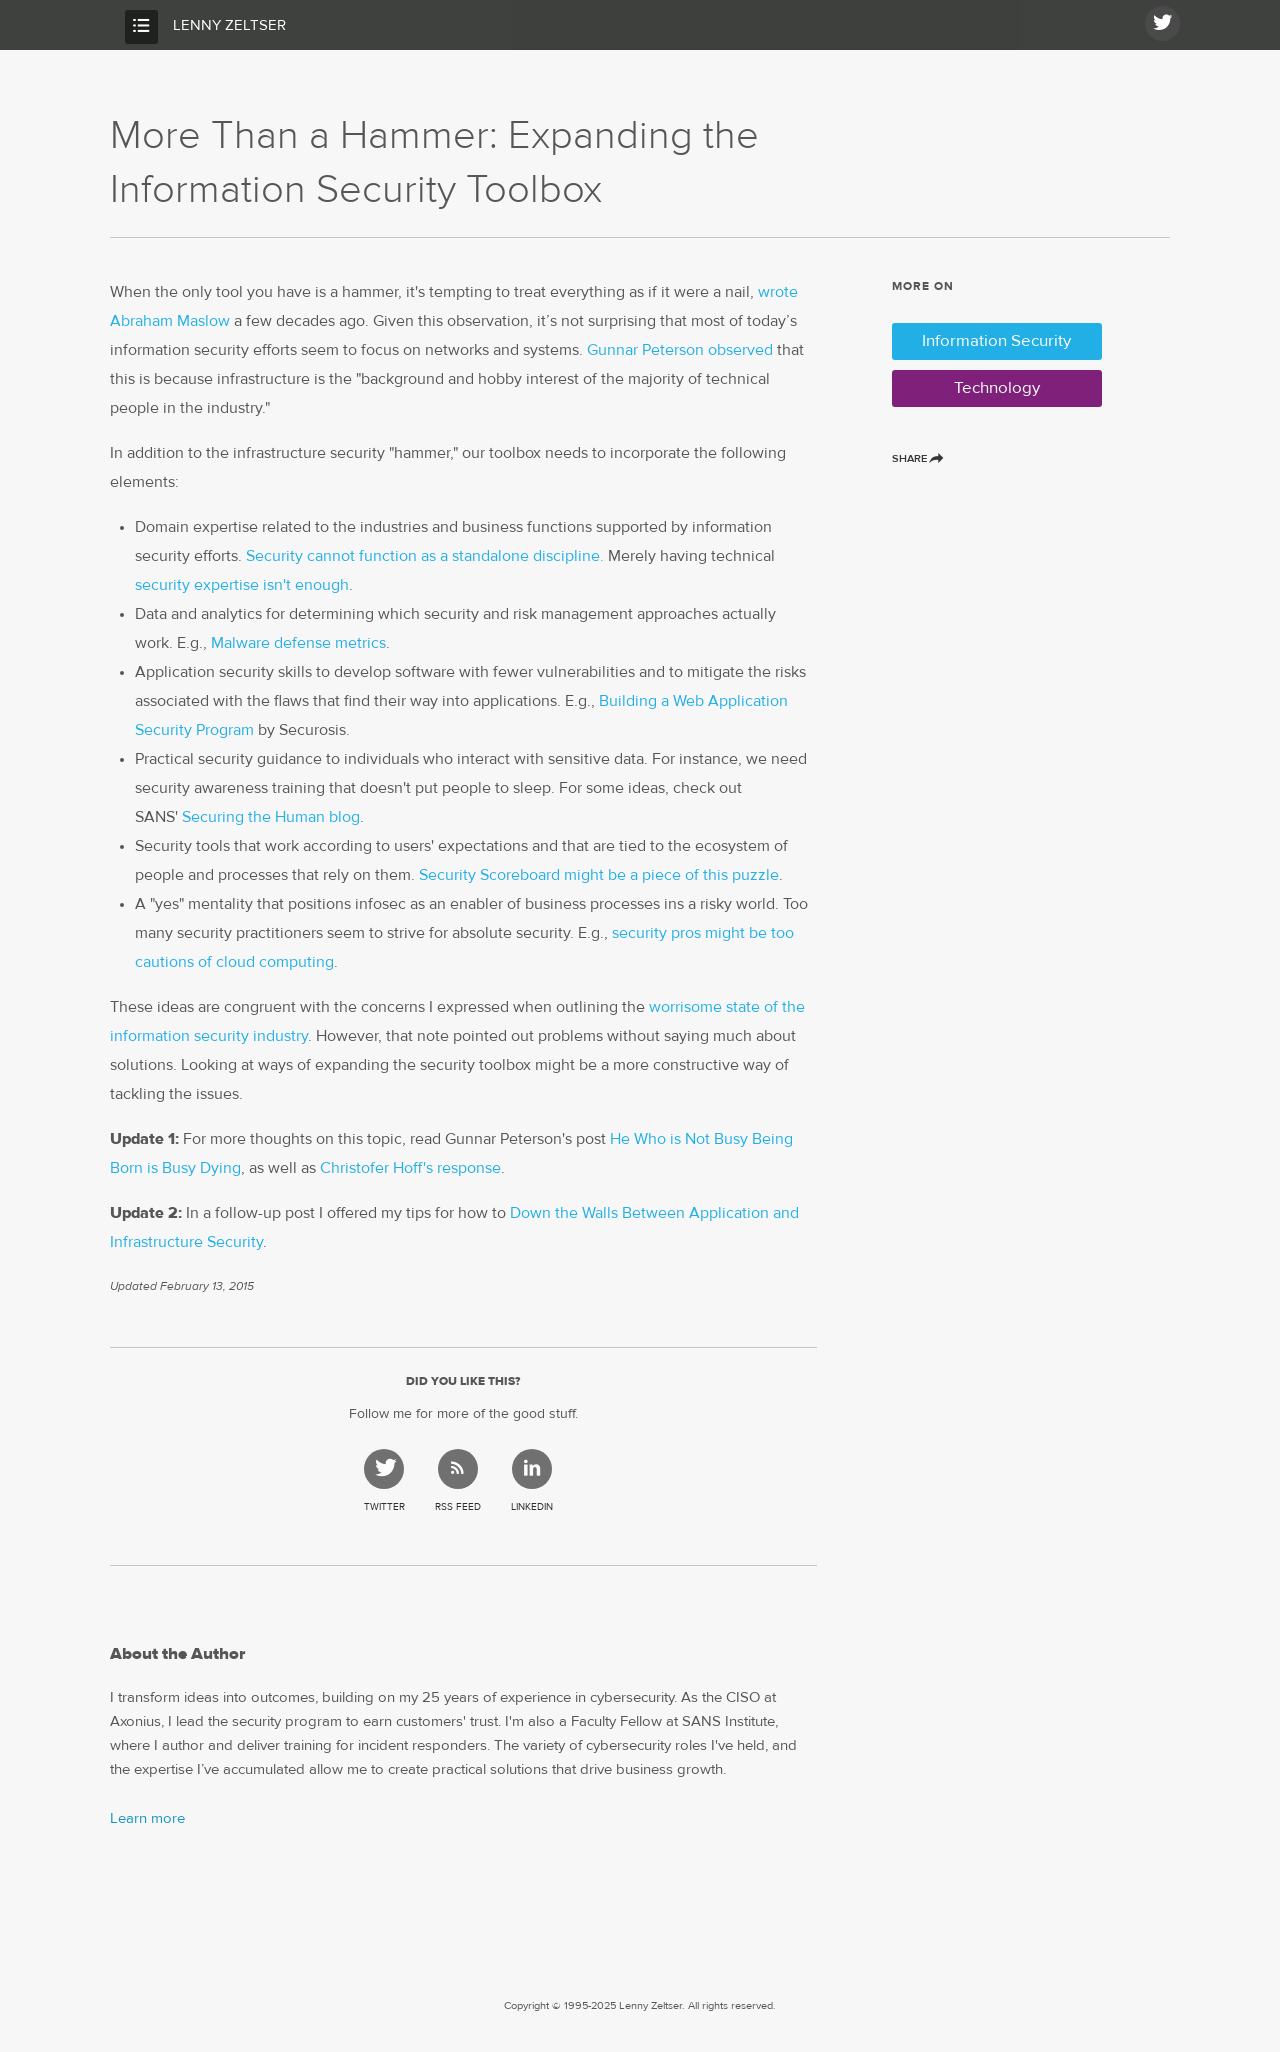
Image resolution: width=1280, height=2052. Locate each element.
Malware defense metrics (298, 643)
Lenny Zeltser (229, 25)
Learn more (147, 1818)
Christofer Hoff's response (410, 1168)
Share (917, 458)
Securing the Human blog (271, 817)
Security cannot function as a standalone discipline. (425, 556)
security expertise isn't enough (242, 585)
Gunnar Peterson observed (680, 350)
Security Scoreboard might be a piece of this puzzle (599, 875)
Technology (997, 388)
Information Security (996, 341)
